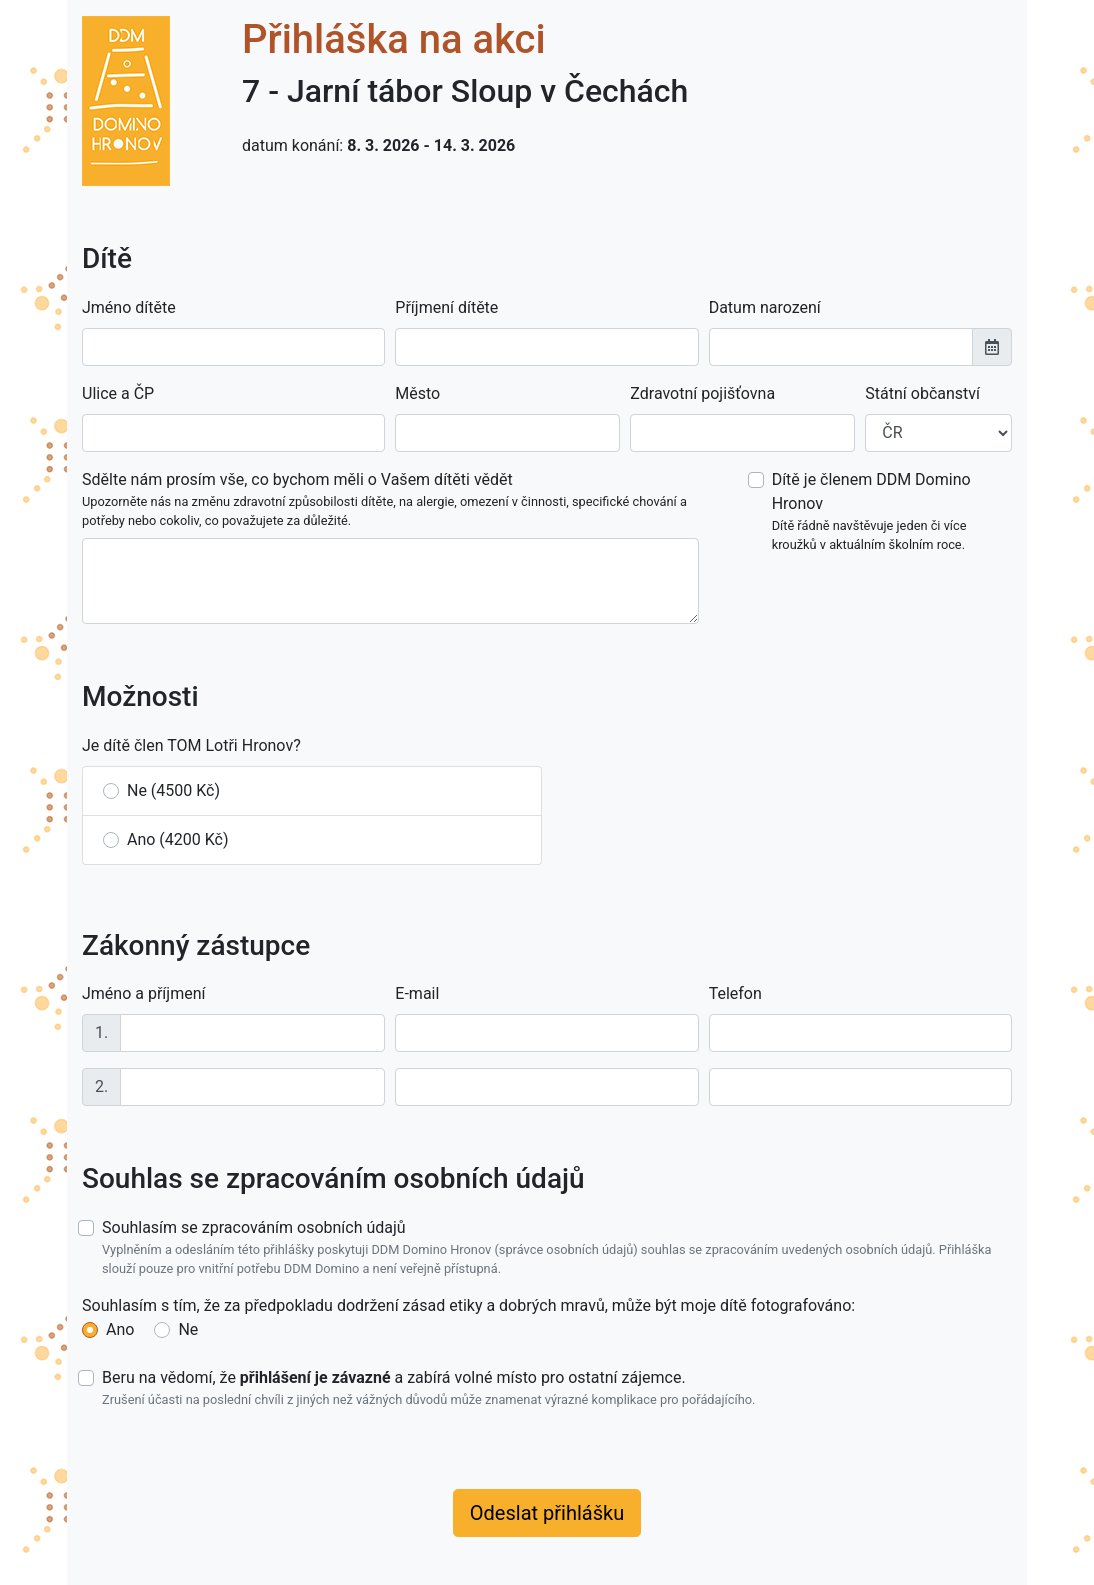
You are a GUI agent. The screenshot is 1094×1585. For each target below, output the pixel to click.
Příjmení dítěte (446, 307)
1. (101, 1032)
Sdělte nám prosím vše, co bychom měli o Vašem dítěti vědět (390, 500)
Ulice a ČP (118, 393)
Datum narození (765, 307)
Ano (120, 1329)
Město (417, 393)
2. (101, 1086)
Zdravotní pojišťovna (702, 393)
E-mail (417, 993)
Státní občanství (922, 393)
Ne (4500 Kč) (173, 790)
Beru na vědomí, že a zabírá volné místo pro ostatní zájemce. (428, 1388)
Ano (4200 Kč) (178, 839)
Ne (188, 1329)
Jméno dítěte (129, 307)
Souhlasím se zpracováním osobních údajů (557, 1248)
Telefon (735, 993)
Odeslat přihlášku (547, 1513)
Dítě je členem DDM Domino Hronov (892, 512)
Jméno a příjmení (143, 993)
